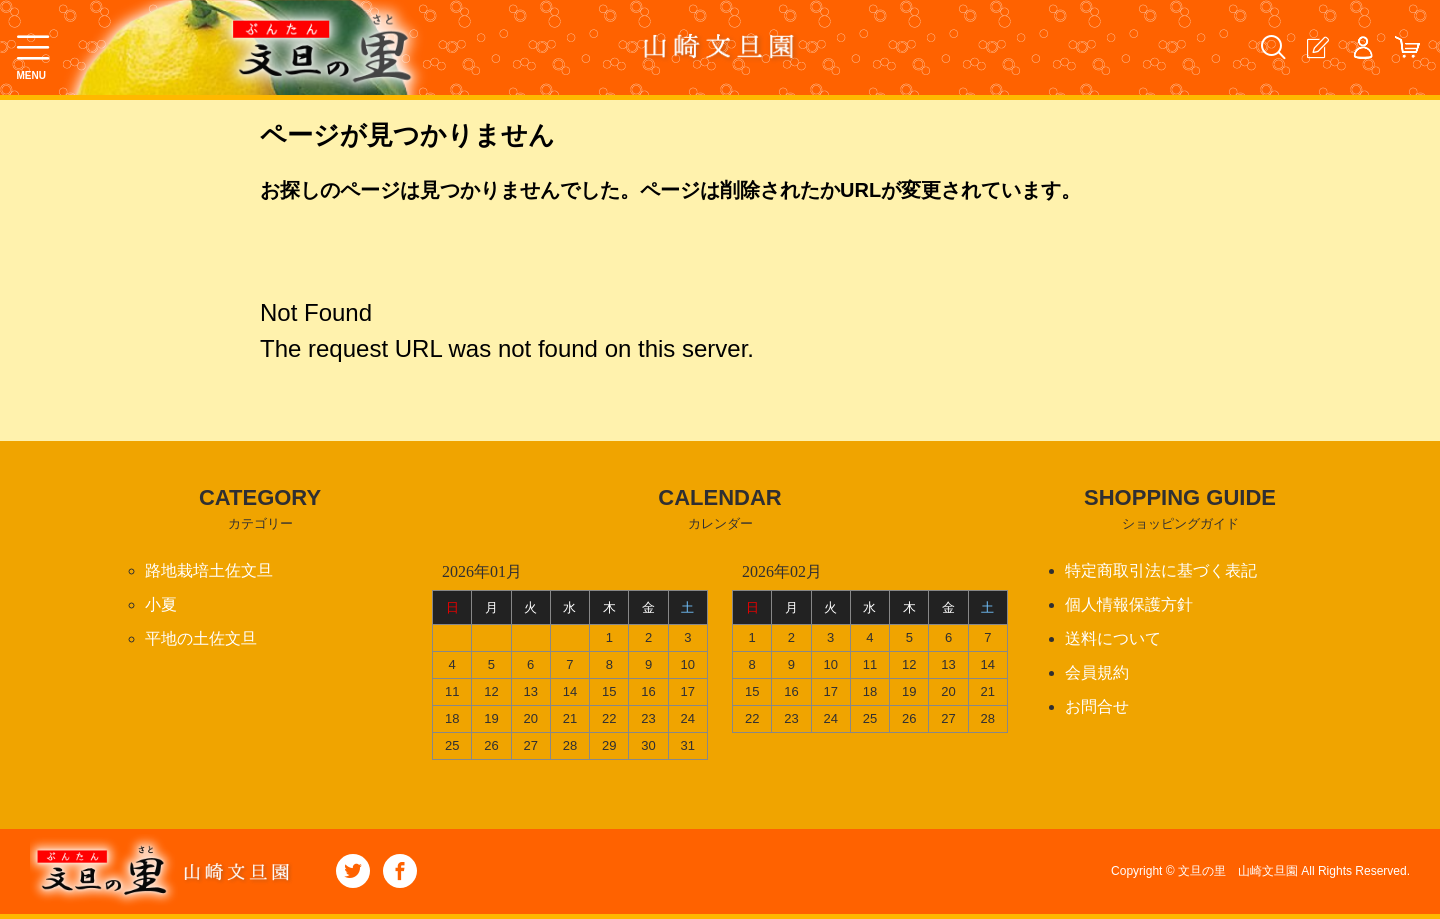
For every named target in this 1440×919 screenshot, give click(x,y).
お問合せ (1097, 706)
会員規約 (1097, 672)
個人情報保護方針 (1129, 604)
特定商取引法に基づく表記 (1161, 570)
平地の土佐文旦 (201, 638)
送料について (1113, 638)
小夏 (161, 604)
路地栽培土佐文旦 (209, 570)
